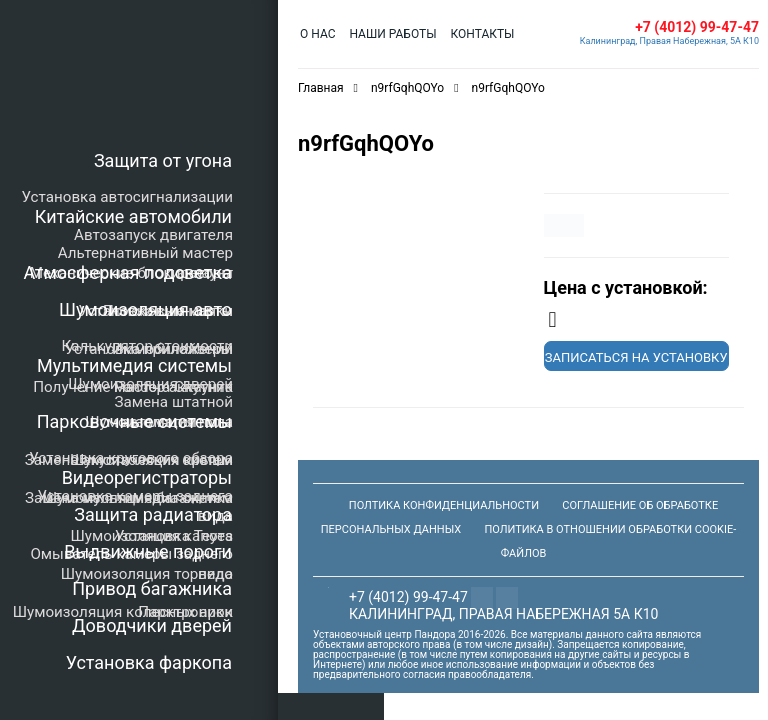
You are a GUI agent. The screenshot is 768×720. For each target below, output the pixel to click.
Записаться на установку (636, 357)
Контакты (483, 34)
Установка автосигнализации (127, 197)
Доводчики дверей (152, 625)
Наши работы (392, 34)
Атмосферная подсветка (128, 272)
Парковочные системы (134, 421)
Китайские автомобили (133, 216)
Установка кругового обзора (131, 458)
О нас (317, 34)
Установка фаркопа (149, 662)
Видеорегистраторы (147, 477)
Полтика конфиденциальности (444, 505)
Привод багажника (152, 588)
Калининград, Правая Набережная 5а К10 (503, 614)
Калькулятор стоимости (147, 346)
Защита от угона (163, 160)
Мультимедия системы (134, 365)
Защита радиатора (153, 514)
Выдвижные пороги (148, 551)
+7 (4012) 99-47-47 (697, 27)
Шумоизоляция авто (145, 309)
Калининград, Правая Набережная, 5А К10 (669, 41)
